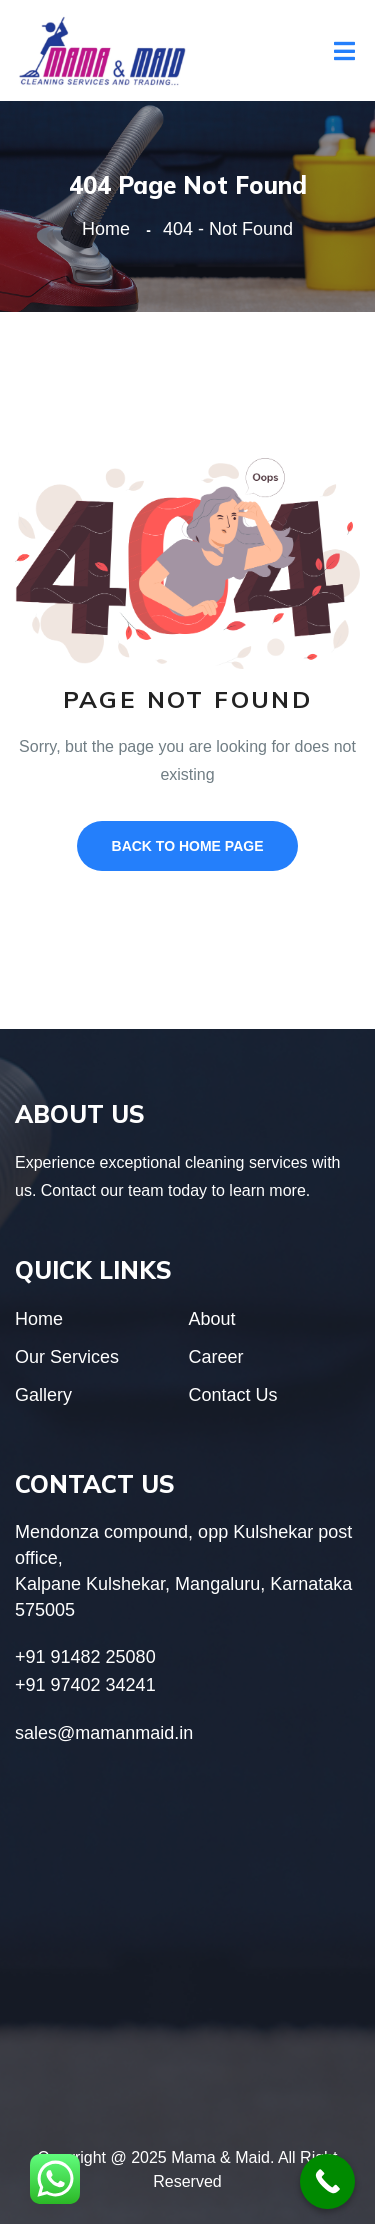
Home (111, 229)
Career (216, 1357)
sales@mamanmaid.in (104, 1733)
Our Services (67, 1357)
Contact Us (233, 1395)
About (212, 1319)
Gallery (43, 1395)
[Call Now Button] (327, 2181)
